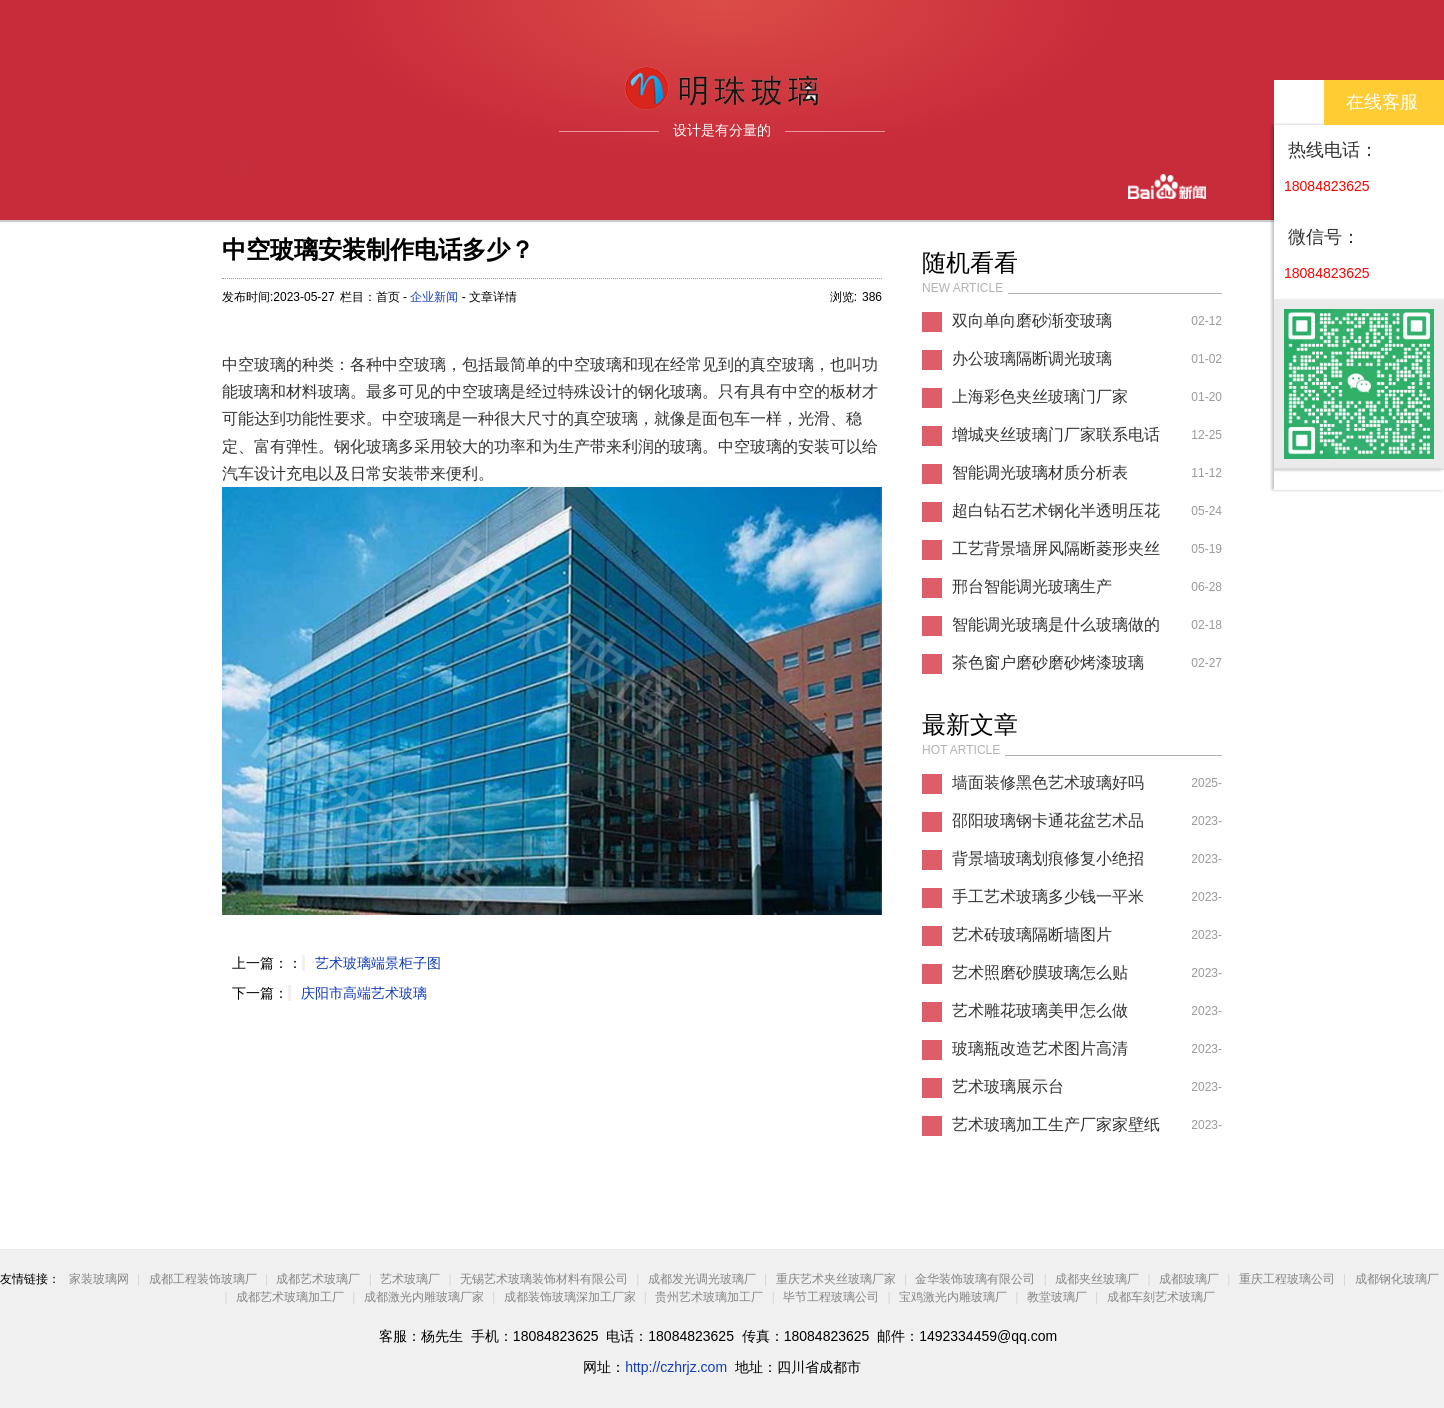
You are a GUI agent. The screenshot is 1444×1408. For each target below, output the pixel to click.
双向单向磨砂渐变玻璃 (1032, 320)
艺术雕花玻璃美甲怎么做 (1040, 1010)
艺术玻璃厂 (410, 1279)
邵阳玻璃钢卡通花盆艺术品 (1048, 820)
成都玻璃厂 (1189, 1279)
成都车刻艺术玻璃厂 (1161, 1297)
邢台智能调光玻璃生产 (1032, 586)
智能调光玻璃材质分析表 (1040, 472)
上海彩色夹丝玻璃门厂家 (1040, 396)
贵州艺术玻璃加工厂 (709, 1297)
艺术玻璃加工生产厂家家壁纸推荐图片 (1056, 1130)
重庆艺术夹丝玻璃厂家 (836, 1279)
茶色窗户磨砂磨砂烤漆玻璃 (1048, 662)
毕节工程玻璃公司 (831, 1297)
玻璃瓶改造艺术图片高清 (1040, 1048)
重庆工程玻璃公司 (1287, 1279)
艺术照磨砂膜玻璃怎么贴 (1040, 972)
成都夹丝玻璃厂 (1097, 1279)
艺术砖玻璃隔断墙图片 (1032, 934)
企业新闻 (434, 297)
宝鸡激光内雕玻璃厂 (953, 1297)
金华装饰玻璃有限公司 (975, 1279)
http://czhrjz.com (676, 1367)
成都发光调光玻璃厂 (702, 1279)
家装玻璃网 (99, 1279)
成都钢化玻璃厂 (1397, 1279)
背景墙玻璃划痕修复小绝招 (1048, 858)
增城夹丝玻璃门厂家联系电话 (1056, 434)
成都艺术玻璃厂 (318, 1279)
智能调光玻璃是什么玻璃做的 (1056, 624)
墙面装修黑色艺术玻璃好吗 (1048, 782)
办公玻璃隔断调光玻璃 (1032, 358)
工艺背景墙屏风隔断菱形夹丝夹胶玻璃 (1056, 554)
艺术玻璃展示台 (1008, 1086)
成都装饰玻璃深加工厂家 (570, 1297)
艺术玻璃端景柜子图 (378, 963)
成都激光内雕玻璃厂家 (424, 1297)
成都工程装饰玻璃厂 (203, 1279)
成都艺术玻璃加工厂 (290, 1297)
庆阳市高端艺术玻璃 (364, 993)
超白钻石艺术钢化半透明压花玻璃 (1056, 516)
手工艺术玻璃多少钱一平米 (1048, 896)
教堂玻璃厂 (1057, 1297)
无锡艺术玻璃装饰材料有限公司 (544, 1279)
